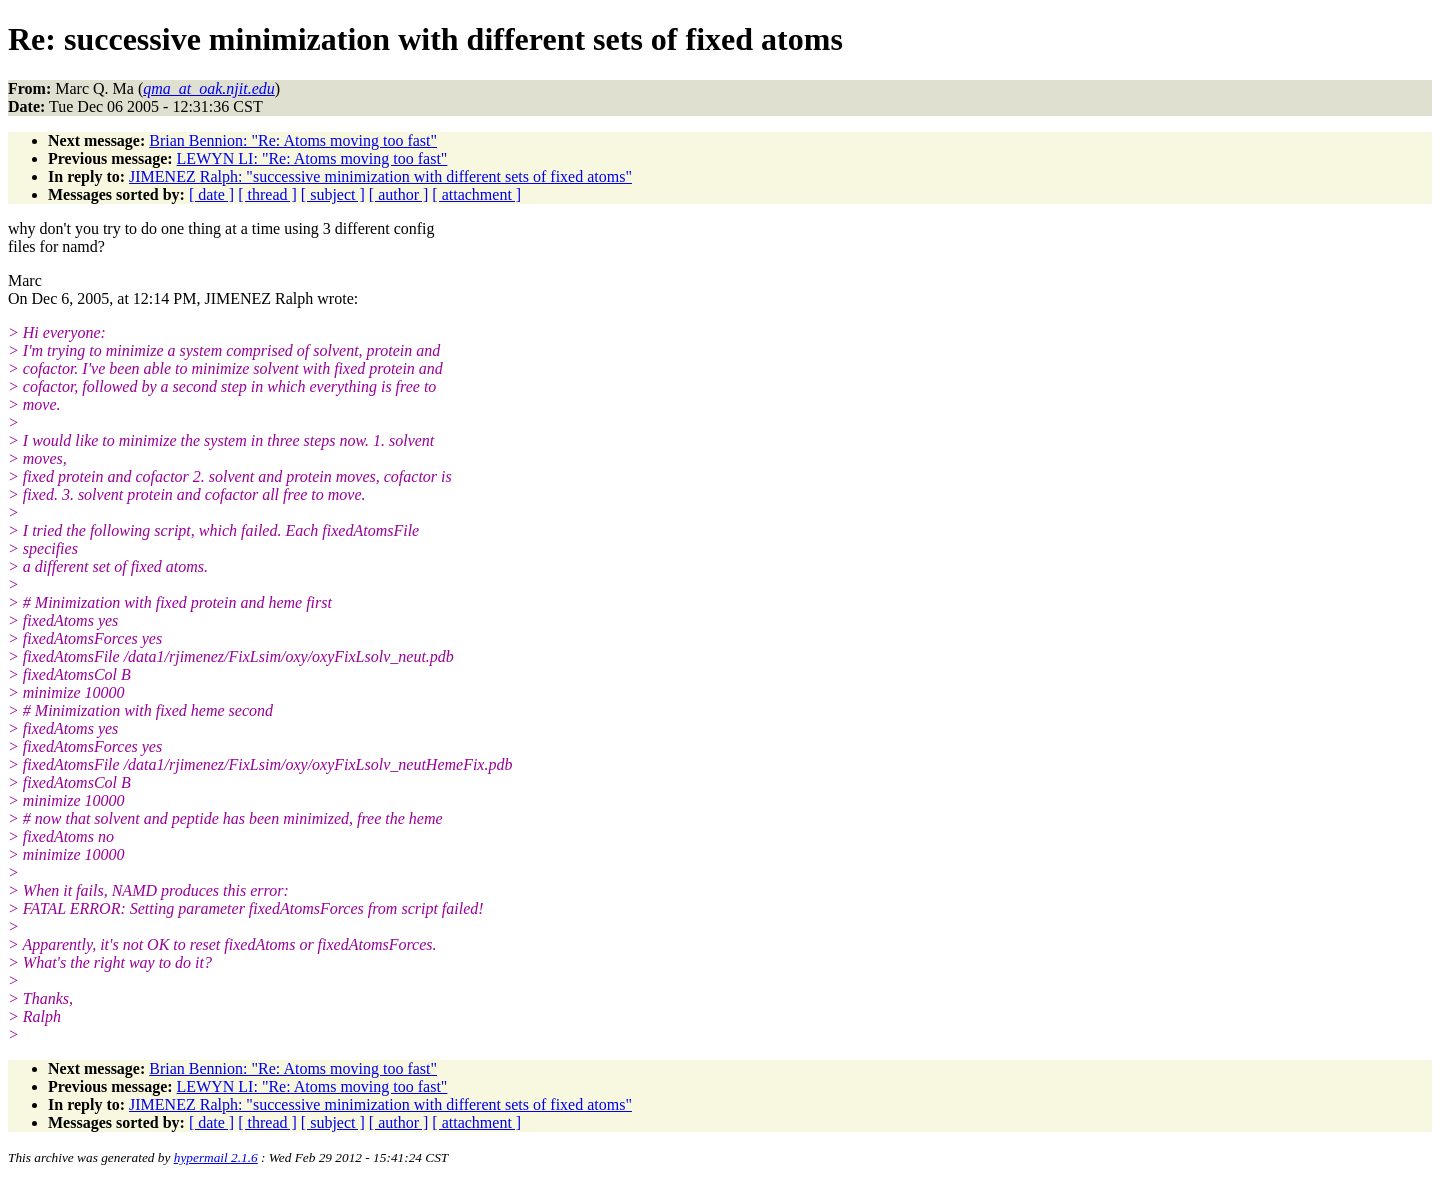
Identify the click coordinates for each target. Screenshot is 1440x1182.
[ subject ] (333, 194)
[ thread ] (267, 194)
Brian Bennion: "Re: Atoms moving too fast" (293, 140)
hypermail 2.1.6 (216, 1157)
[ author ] (399, 194)
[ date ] (211, 194)
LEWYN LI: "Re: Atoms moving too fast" (312, 158)
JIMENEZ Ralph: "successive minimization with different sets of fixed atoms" (380, 176)
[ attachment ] (476, 194)
